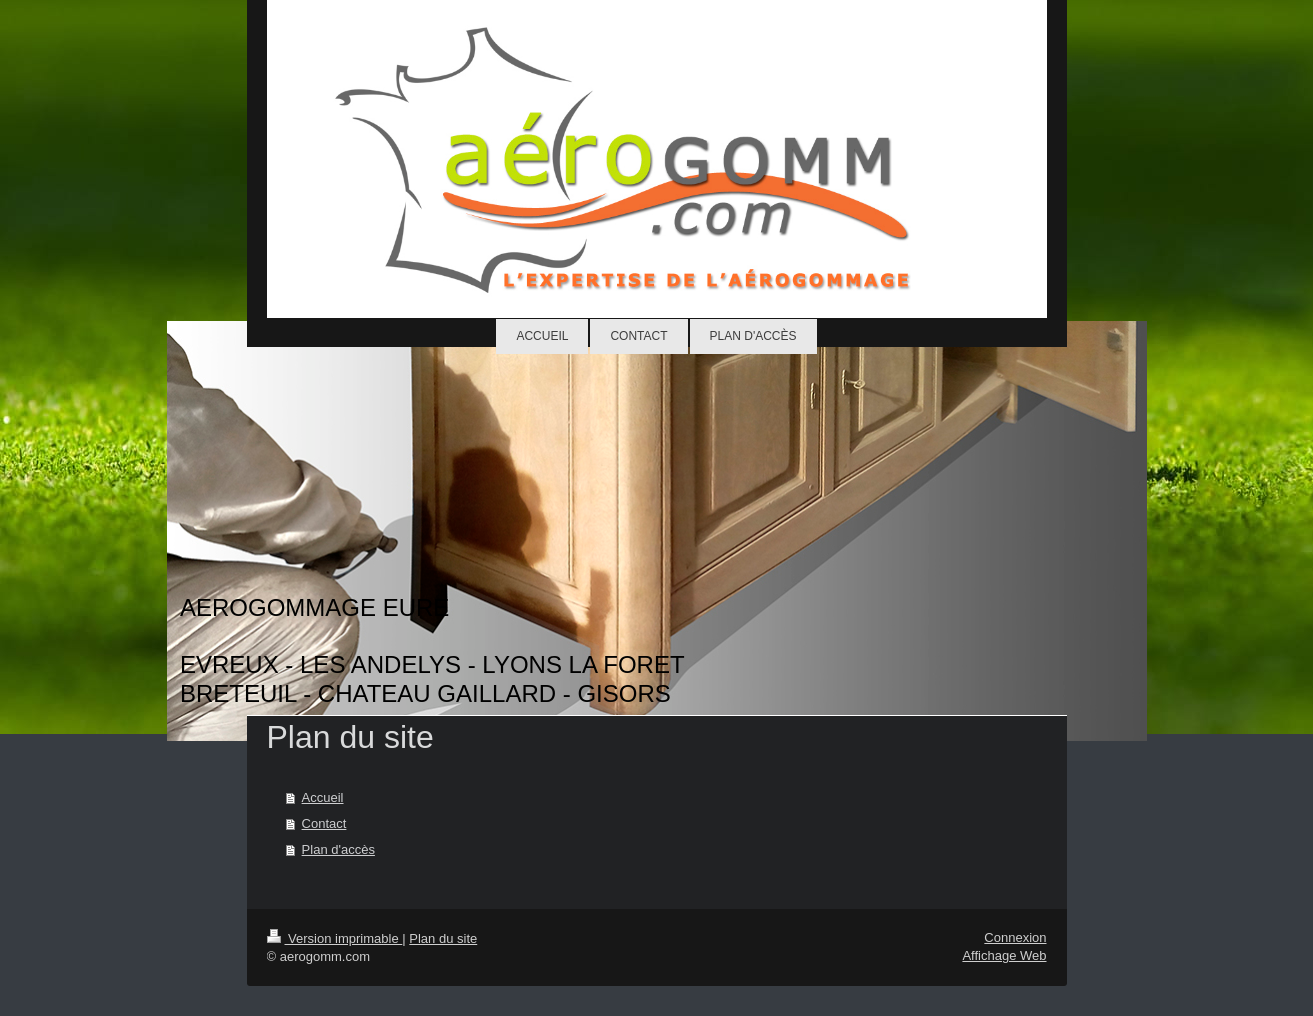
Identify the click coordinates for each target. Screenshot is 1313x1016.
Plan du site (443, 938)
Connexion (1015, 937)
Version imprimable (335, 938)
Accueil (323, 797)
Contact (324, 823)
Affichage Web (1004, 955)
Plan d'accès (338, 849)
